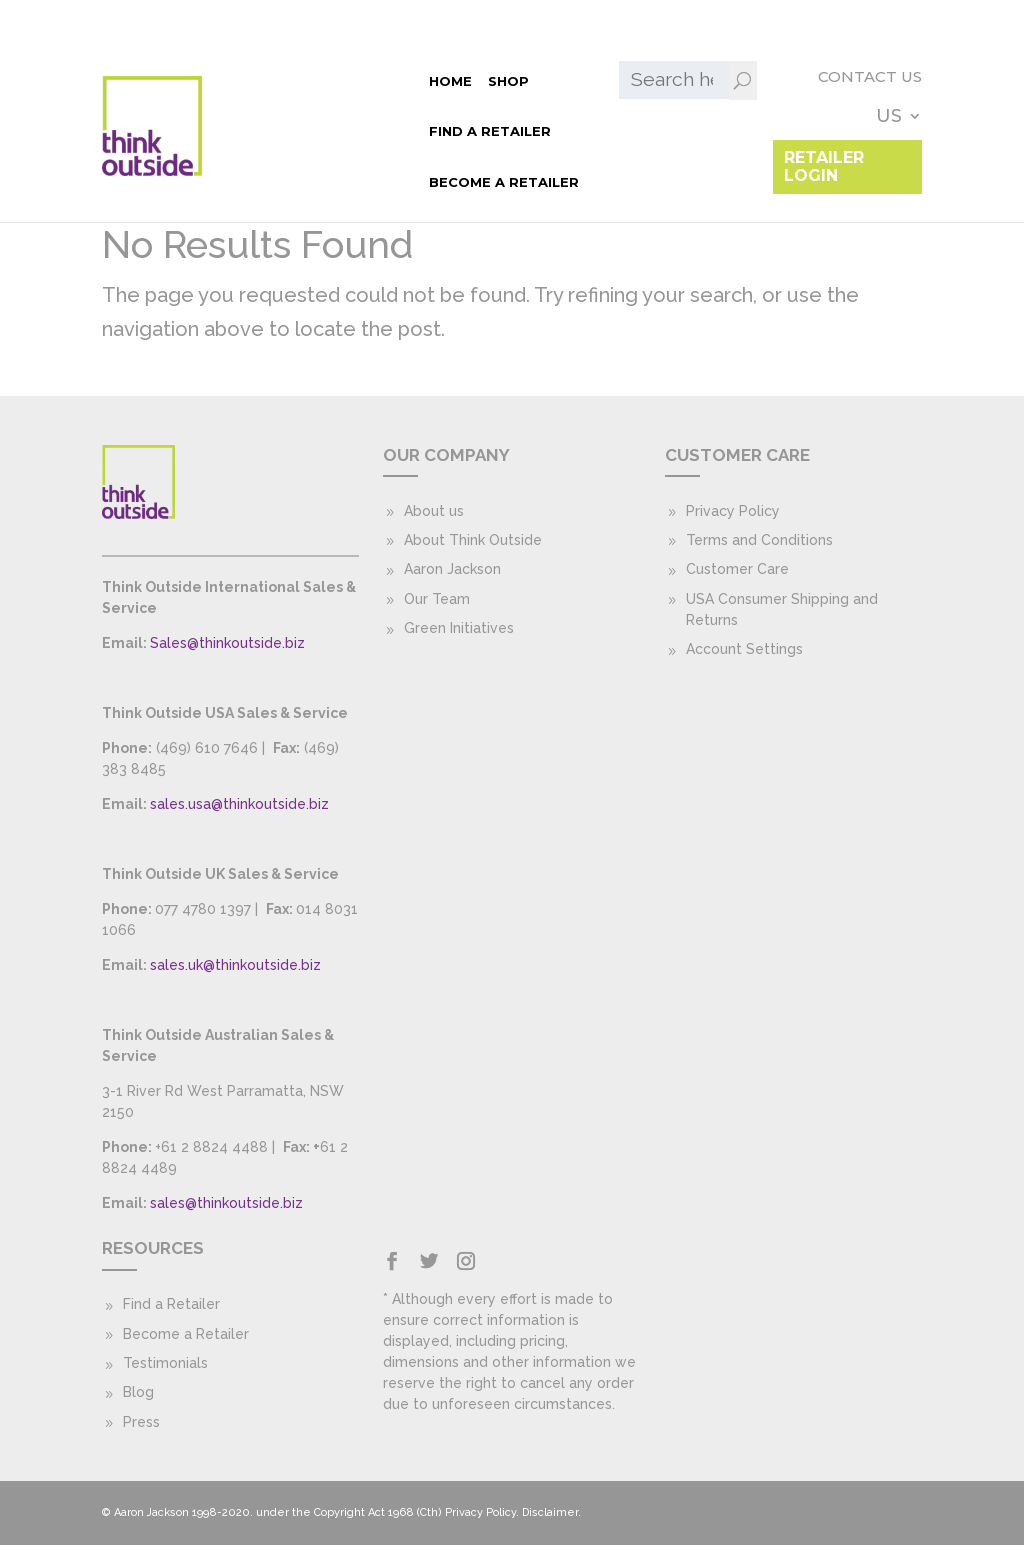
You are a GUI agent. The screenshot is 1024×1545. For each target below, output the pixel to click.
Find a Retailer (354, 80)
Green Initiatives (459, 628)
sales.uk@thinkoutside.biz (235, 965)
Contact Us (757, 78)
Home (198, 80)
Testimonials (165, 1363)
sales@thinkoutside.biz (226, 1203)
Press (141, 1422)
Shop (256, 80)
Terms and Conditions (759, 540)
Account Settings (744, 649)
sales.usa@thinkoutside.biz (239, 804)
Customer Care (737, 569)
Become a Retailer (252, 131)
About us (434, 511)
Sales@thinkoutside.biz (227, 643)
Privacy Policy (733, 511)
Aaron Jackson (452, 569)
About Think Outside (473, 540)
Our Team (437, 599)
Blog (138, 1392)
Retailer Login (840, 120)
